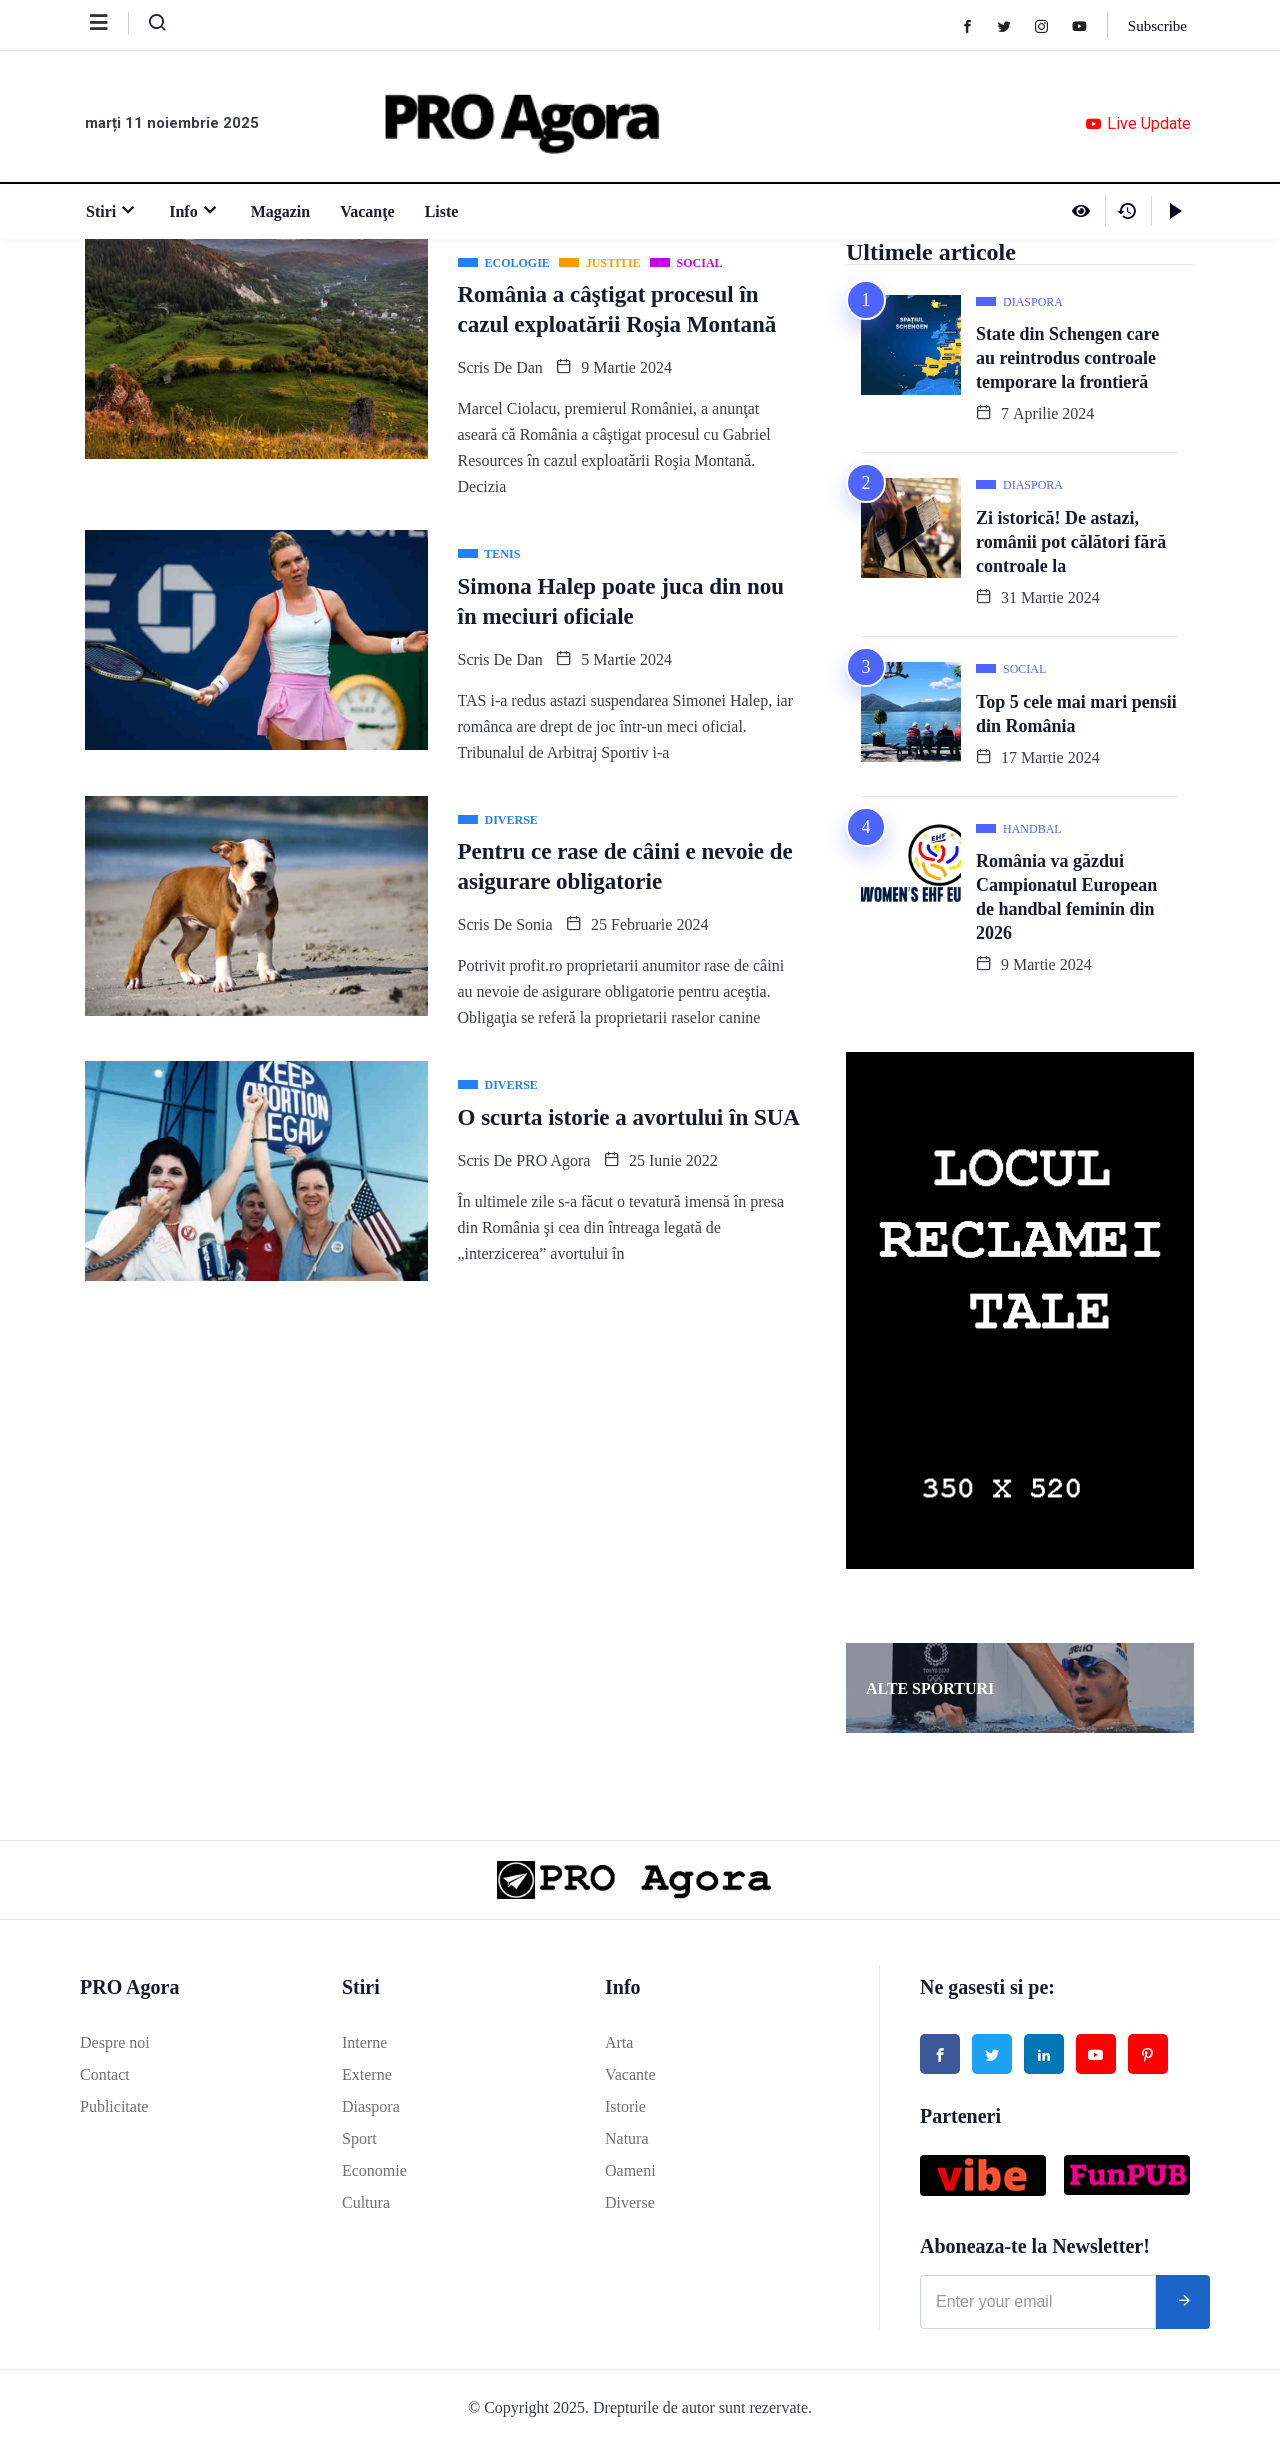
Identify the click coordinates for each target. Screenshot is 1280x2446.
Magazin (280, 211)
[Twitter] (1013, 25)
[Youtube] (1088, 25)
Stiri (111, 211)
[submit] (1183, 2302)
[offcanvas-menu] (109, 23)
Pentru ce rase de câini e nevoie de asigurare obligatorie (625, 866)
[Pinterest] (1148, 2054)
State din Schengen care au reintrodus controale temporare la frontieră (1067, 358)
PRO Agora (553, 1160)
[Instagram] (1050, 25)
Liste (441, 211)
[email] (1038, 2302)
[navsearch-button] (149, 27)
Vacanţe (366, 211)
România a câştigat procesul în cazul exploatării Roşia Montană (617, 309)
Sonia (534, 924)
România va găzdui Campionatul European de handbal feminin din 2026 (1066, 897)
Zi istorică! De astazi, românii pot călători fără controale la (1071, 542)
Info (193, 211)
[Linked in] (1044, 2054)
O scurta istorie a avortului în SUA (629, 1117)
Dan (529, 367)
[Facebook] (976, 25)
